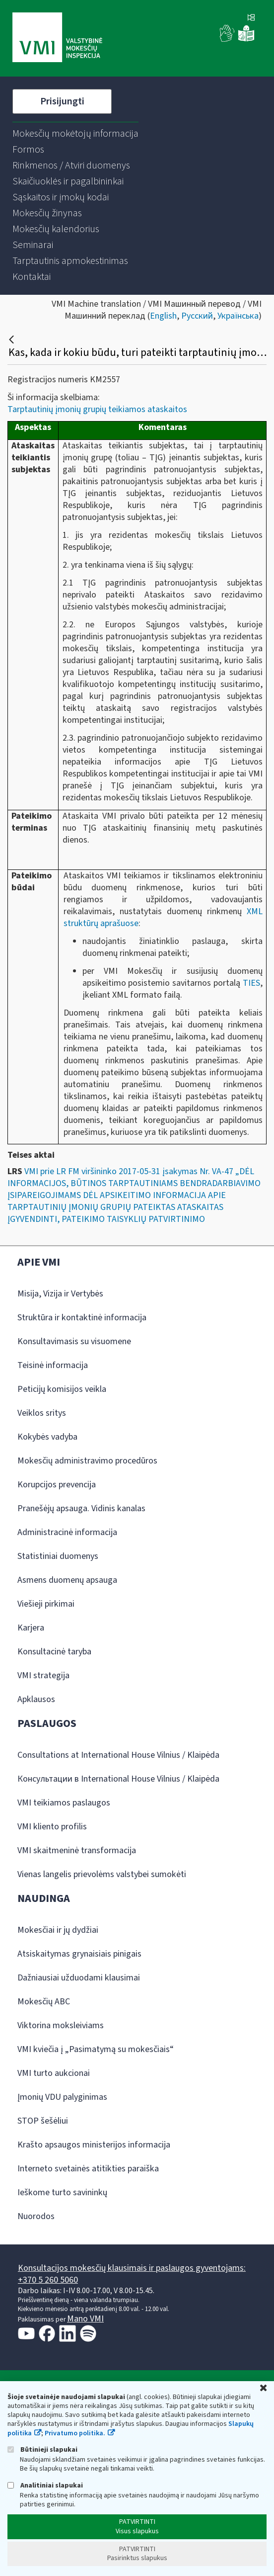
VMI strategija (43, 1675)
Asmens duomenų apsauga (67, 1580)
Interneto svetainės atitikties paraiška (88, 2168)
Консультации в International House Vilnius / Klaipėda (118, 1779)
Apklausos (36, 1699)
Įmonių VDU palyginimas (62, 2097)
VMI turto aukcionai (53, 2073)
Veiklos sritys (41, 1413)
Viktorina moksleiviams (60, 2025)
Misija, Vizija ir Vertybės (60, 1294)
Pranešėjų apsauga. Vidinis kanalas (81, 1508)
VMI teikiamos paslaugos (63, 1803)
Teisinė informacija (52, 1365)
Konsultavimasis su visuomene (74, 1341)
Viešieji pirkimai (45, 1604)
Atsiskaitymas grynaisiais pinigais (79, 1954)
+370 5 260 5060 (48, 2280)
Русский (197, 316)
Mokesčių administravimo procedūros (87, 1461)
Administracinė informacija (67, 1532)
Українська (238, 316)
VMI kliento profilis (52, 1826)
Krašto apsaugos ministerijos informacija (93, 2145)
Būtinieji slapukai (42, 2449)
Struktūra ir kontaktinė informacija (81, 1317)
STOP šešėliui (42, 2121)
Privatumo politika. (75, 2433)
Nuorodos (36, 2216)
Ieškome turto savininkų (62, 2192)
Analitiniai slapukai (45, 2485)
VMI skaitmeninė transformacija (76, 1850)
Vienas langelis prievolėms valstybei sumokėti (101, 1874)
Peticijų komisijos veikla (61, 1389)
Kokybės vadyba (47, 1437)
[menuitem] (75, 134)
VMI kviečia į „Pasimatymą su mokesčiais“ (95, 2049)
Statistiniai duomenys (57, 1556)
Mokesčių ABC (43, 2001)
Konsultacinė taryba (54, 1651)
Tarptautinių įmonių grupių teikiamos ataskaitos (97, 409)
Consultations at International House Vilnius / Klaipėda (118, 1755)
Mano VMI (85, 2319)
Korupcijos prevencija (56, 1484)
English (163, 316)
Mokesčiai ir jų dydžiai (57, 1930)
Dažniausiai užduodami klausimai (78, 1978)
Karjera (30, 1628)
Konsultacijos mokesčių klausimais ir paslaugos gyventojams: (132, 2268)
